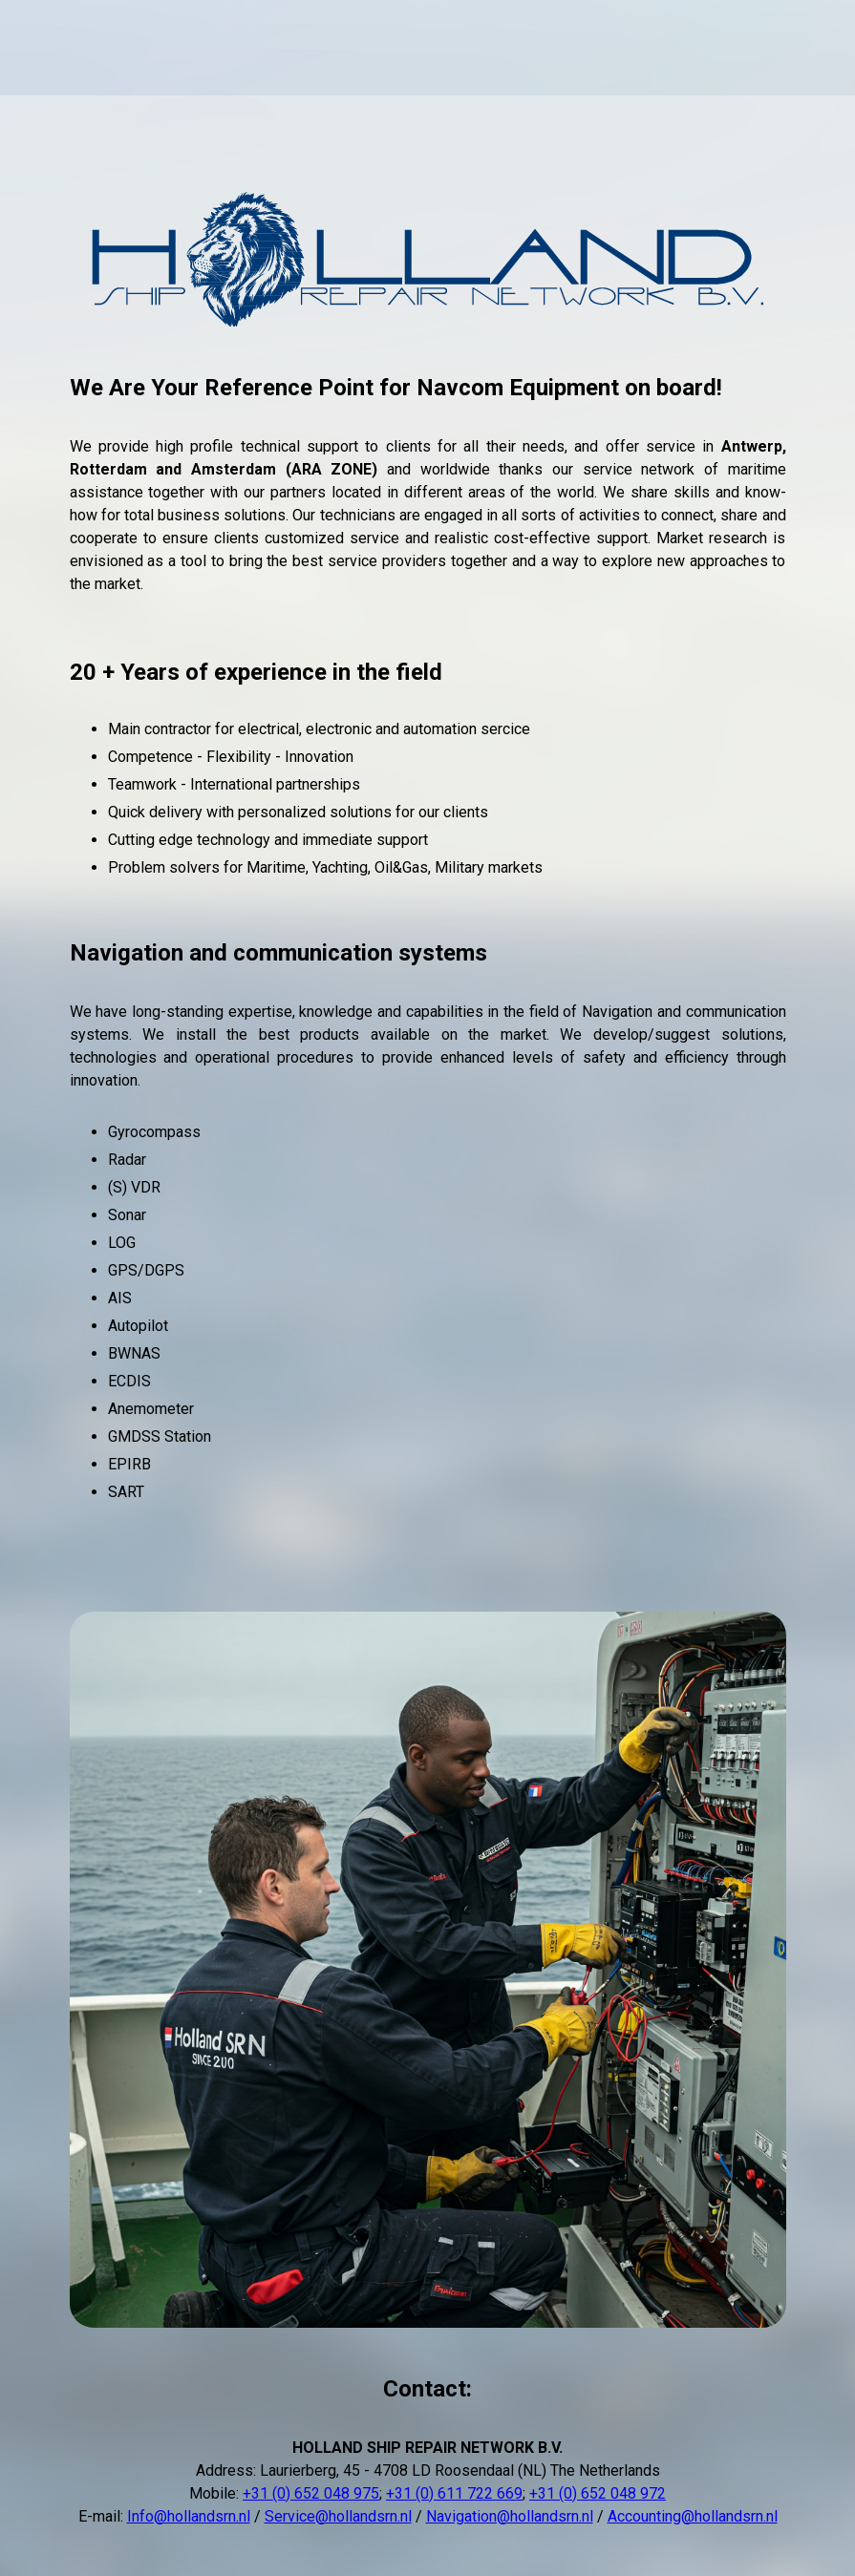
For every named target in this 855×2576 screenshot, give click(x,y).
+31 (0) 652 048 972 (597, 2493)
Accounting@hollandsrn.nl (693, 2516)
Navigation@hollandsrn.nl (509, 2516)
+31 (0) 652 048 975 (311, 2493)
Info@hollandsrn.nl (188, 2516)
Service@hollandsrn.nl (338, 2516)
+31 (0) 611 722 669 (454, 2493)
